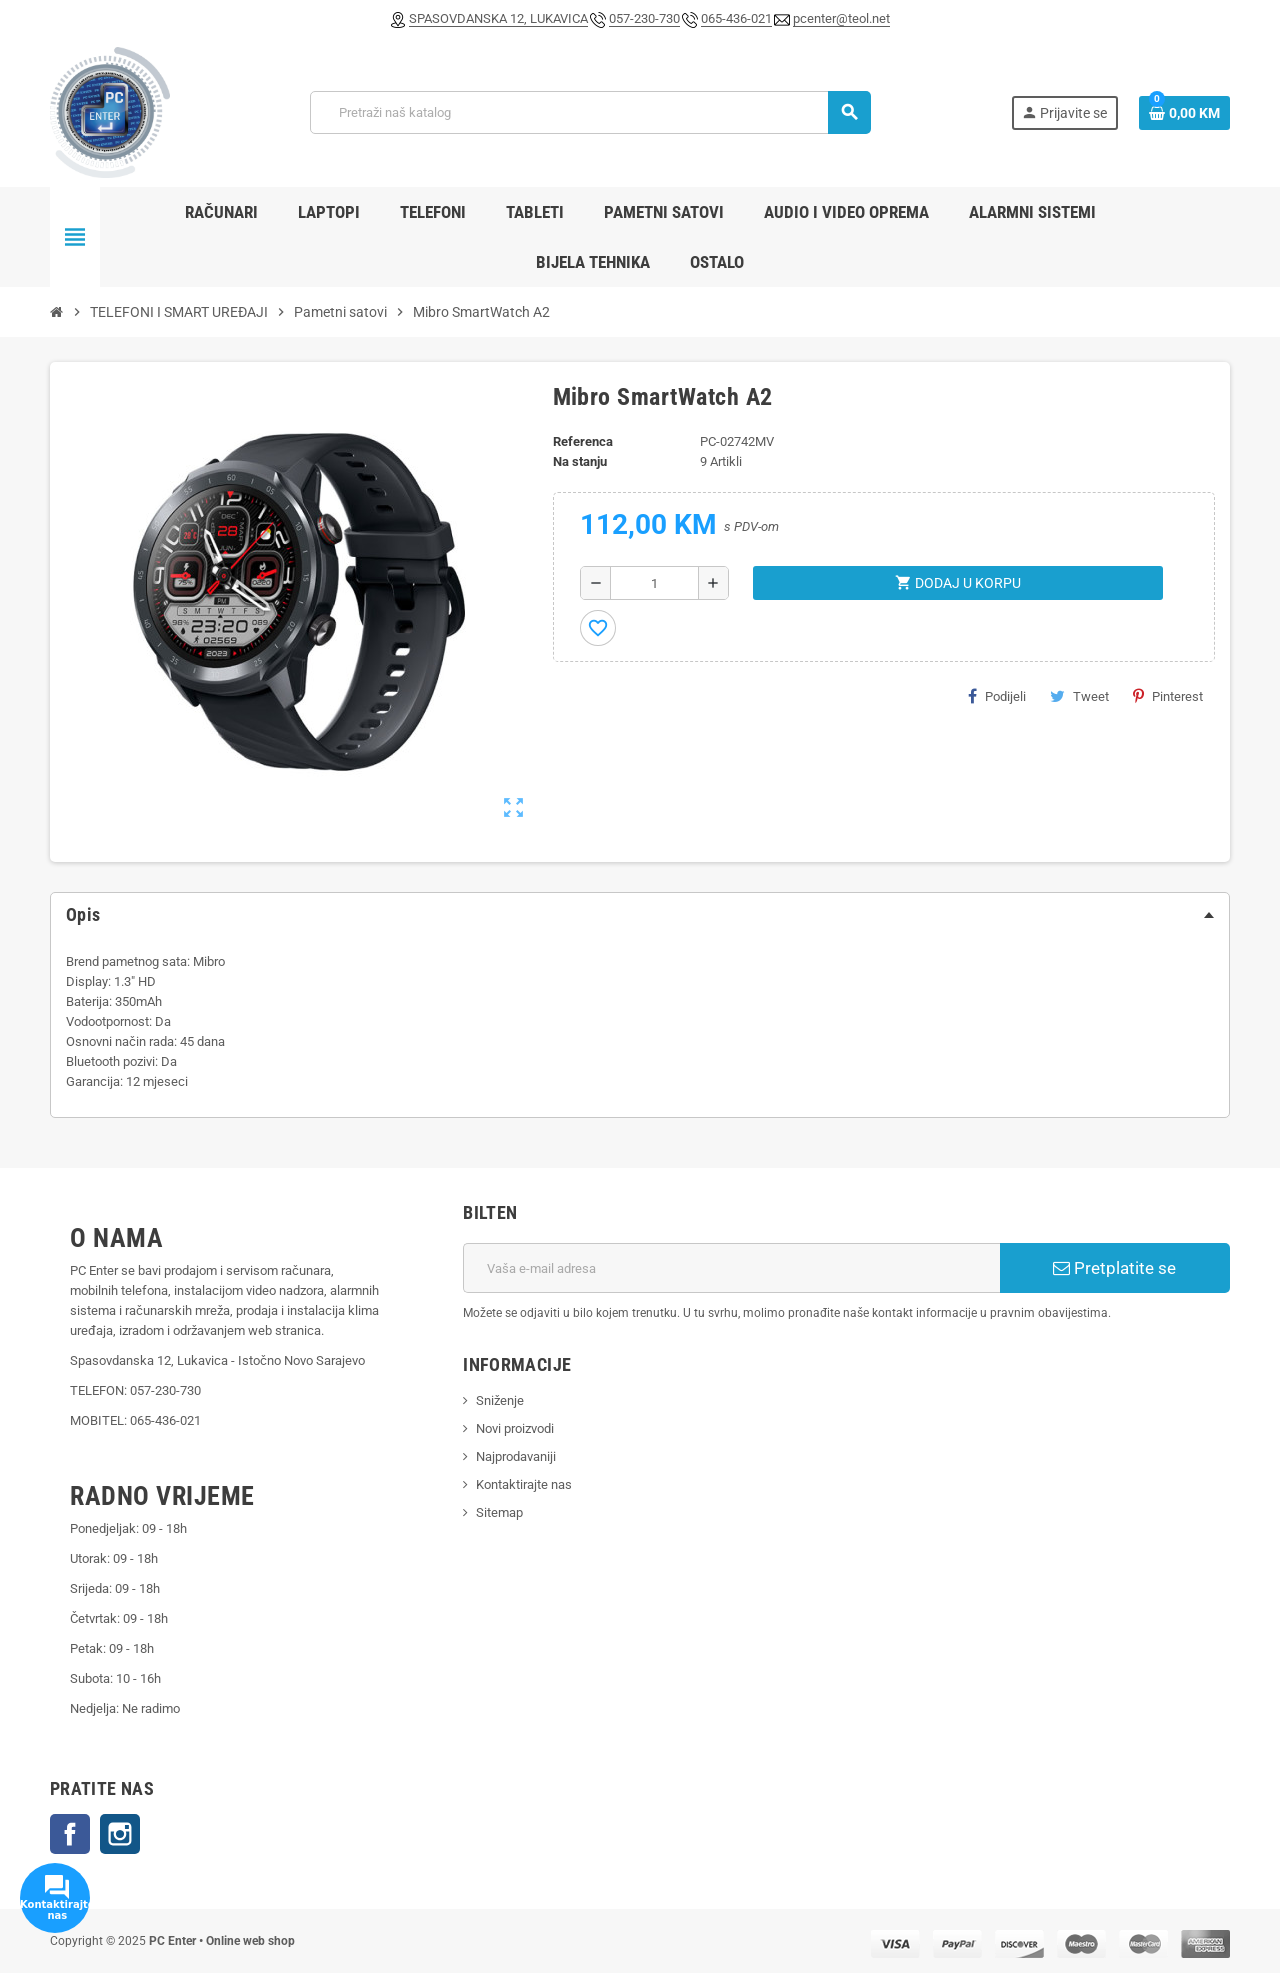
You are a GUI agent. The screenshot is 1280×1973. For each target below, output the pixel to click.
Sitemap (499, 1512)
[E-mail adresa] (731, 1268)
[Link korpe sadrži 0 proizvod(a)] (1184, 113)
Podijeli (997, 696)
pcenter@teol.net (841, 18)
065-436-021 (736, 18)
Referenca (583, 441)
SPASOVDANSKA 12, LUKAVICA (498, 18)
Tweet (1079, 696)
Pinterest (1168, 696)
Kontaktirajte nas (524, 1484)
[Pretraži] (590, 112)
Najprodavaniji (516, 1456)
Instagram (120, 1834)
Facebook (70, 1834)
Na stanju (580, 461)
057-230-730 (644, 18)
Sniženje (500, 1400)
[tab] (640, 915)
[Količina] (654, 583)
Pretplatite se (1114, 1268)
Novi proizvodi (515, 1428)
